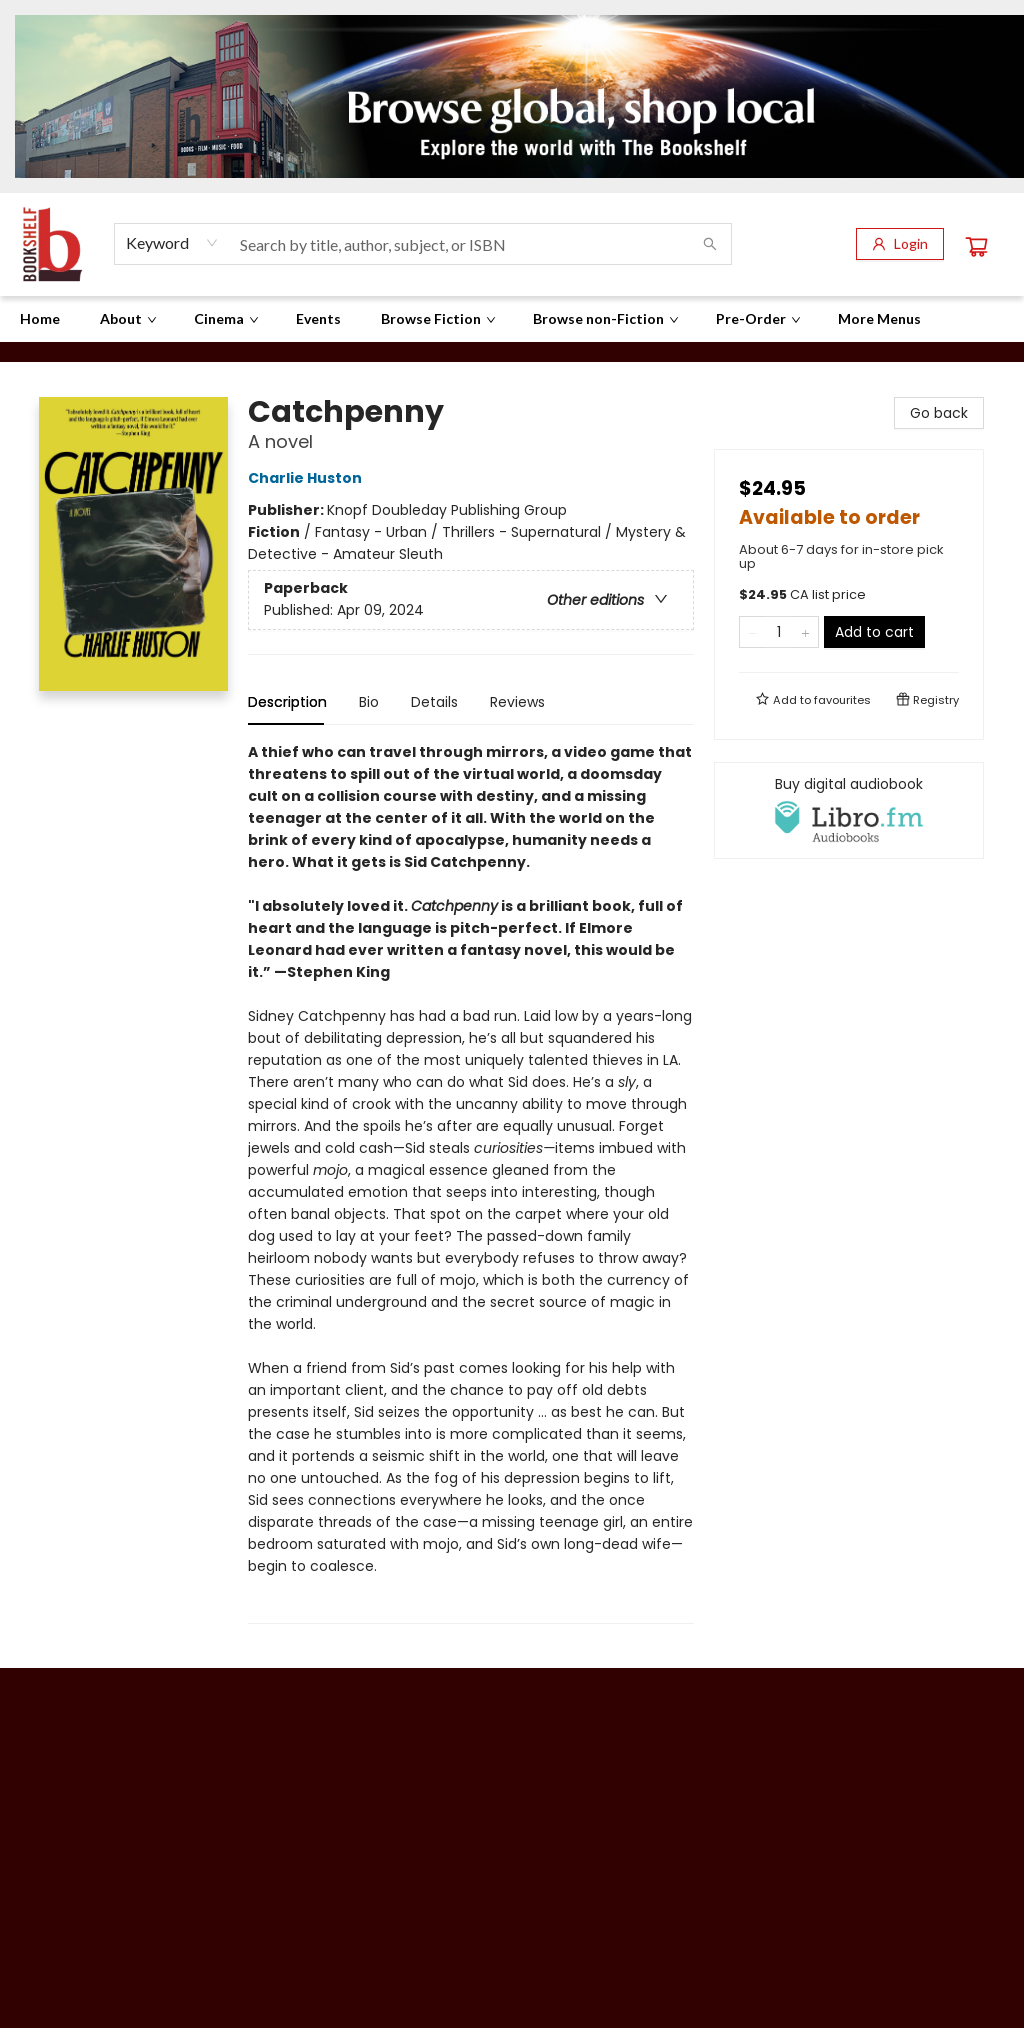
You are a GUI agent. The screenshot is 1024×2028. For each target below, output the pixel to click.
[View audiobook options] (849, 810)
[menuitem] (40, 319)
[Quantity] (779, 632)
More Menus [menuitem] (879, 318)
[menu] (512, 319)
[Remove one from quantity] (752, 632)
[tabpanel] (471, 1182)
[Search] (710, 244)
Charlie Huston (308, 478)
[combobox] (172, 243)
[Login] (900, 244)
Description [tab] (287, 702)
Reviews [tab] (517, 702)
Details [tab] (434, 702)
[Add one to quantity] (805, 632)
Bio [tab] (369, 702)
